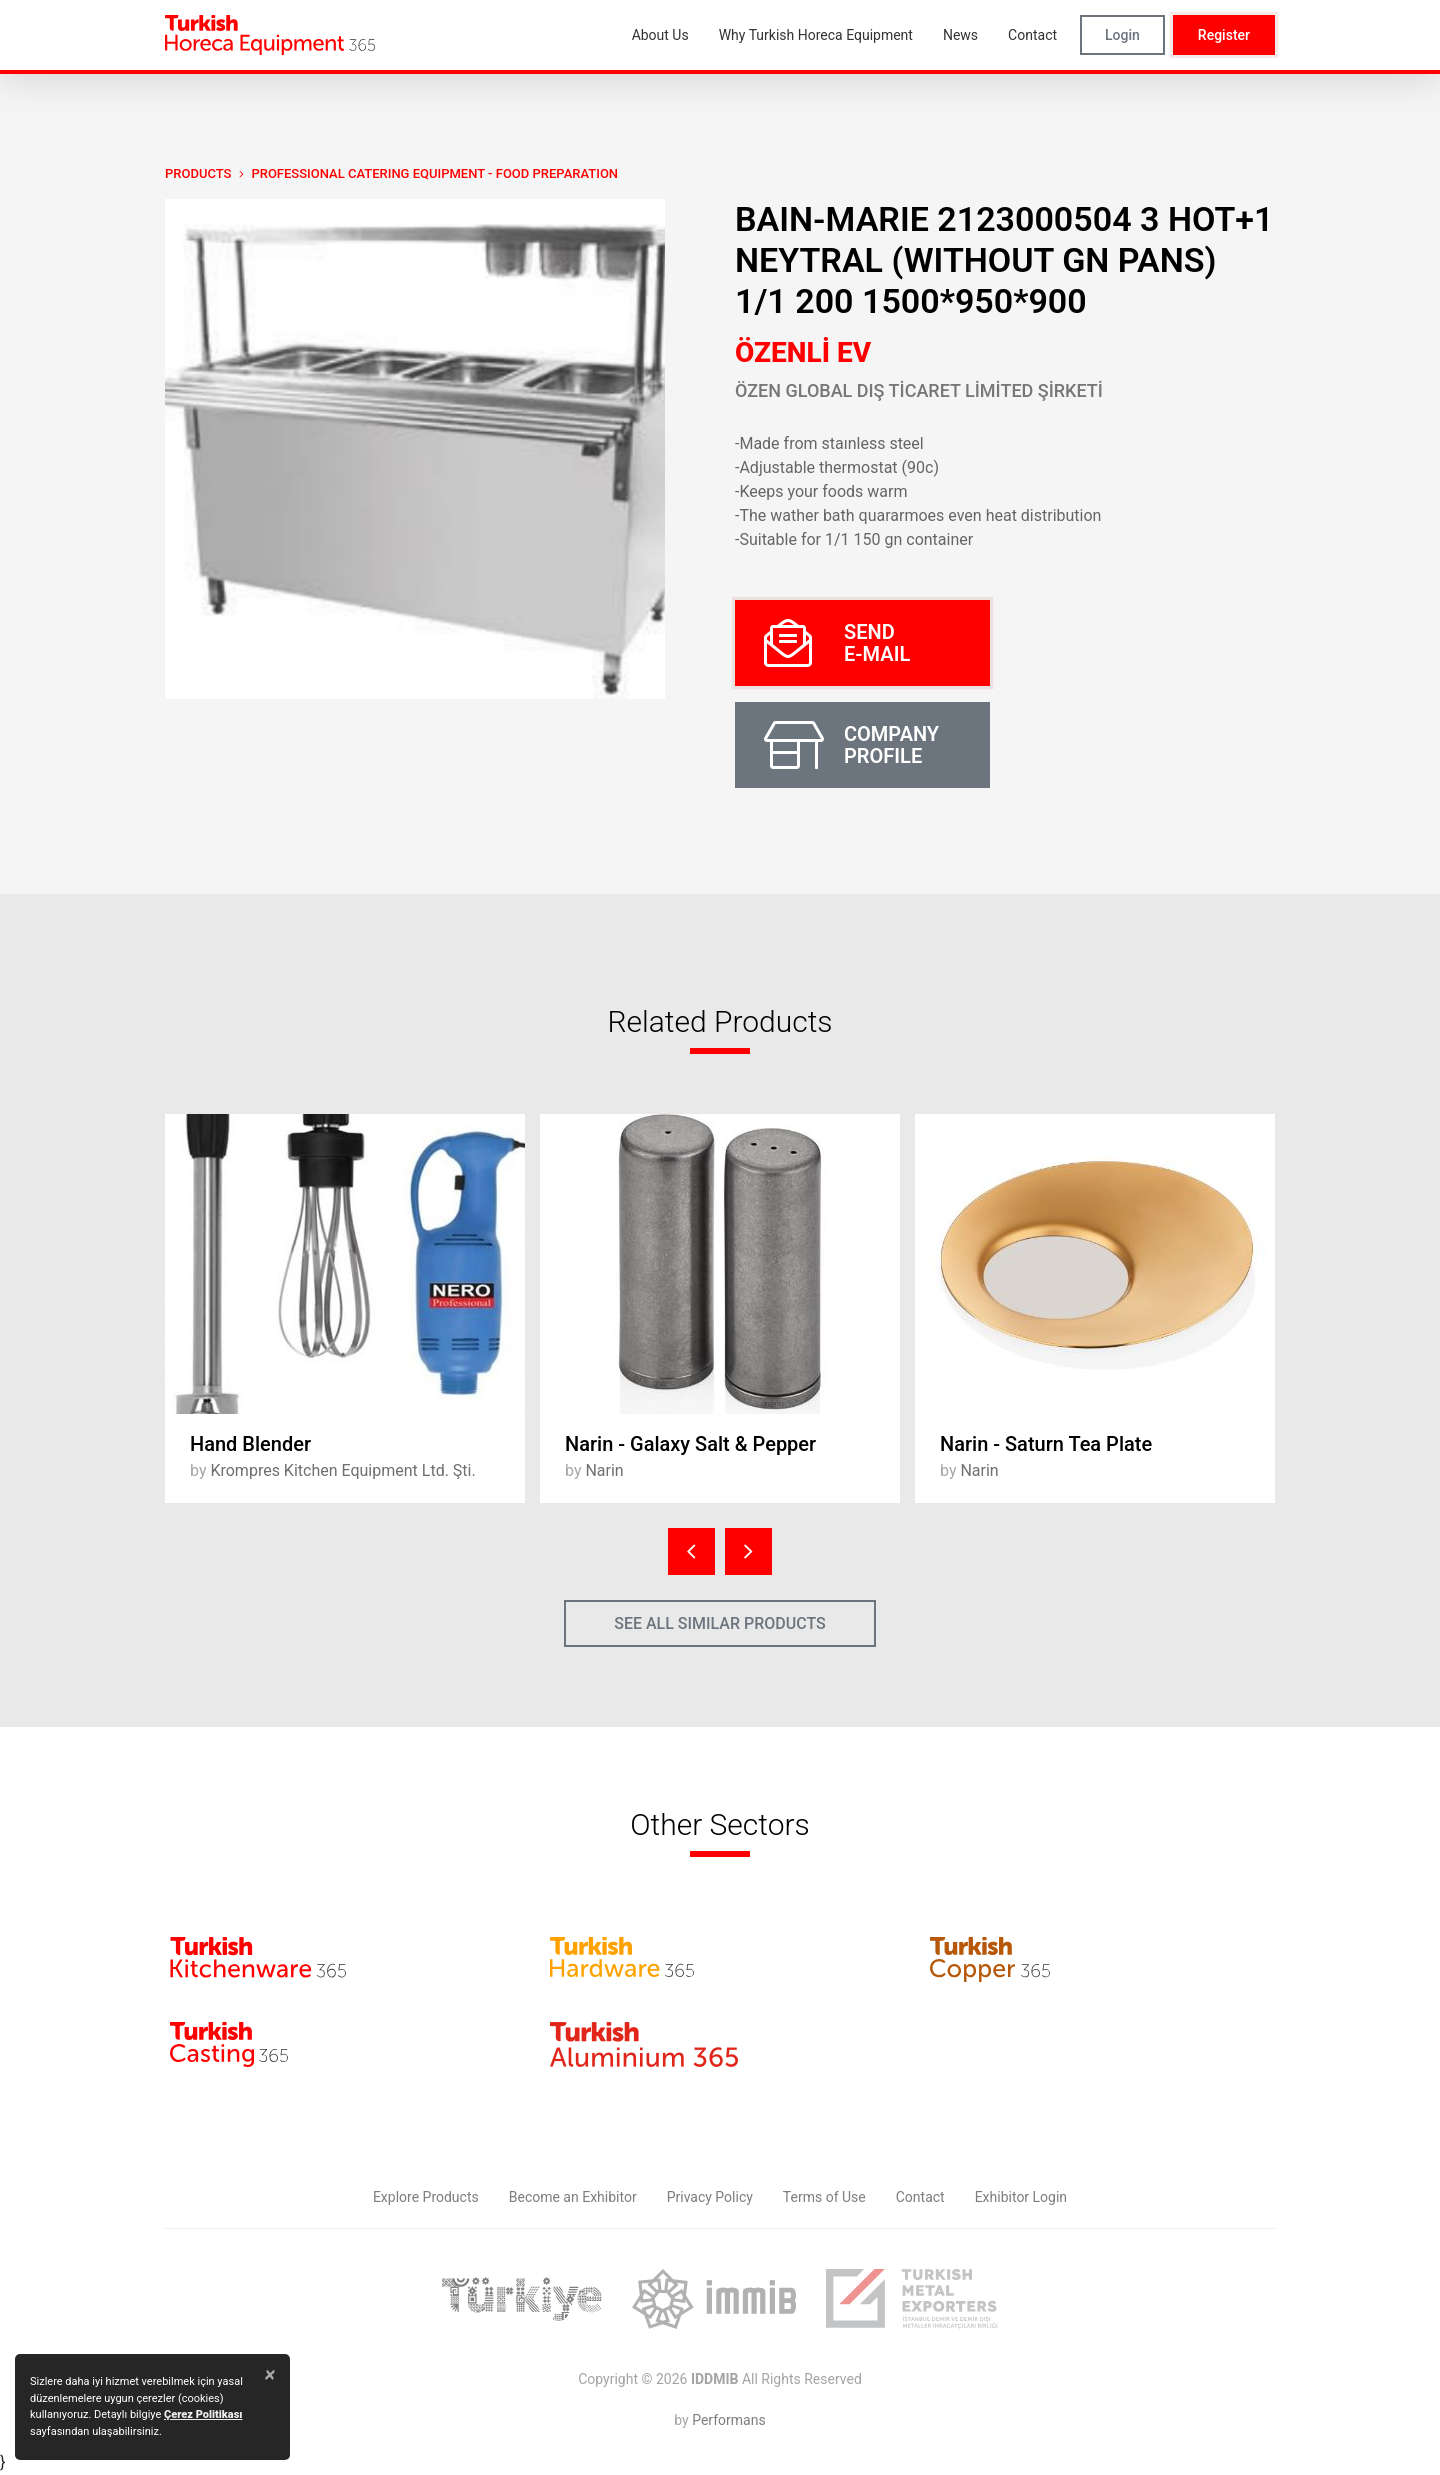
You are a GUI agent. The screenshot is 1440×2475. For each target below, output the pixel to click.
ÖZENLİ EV (803, 352)
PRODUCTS (198, 173)
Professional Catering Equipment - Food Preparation (434, 173)
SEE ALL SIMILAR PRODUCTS (720, 1623)
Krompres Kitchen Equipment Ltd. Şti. (342, 1470)
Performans (728, 2420)
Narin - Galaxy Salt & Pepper (690, 1444)
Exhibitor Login (1021, 2197)
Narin (604, 1470)
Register (1224, 35)
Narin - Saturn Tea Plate (1046, 1444)
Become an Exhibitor (573, 2197)
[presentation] (691, 1551)
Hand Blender (250, 1444)
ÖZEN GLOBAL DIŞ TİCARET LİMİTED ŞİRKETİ (919, 390)
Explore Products (426, 2197)
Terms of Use (824, 2197)
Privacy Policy (710, 2197)
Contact (920, 2197)
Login (1122, 35)
